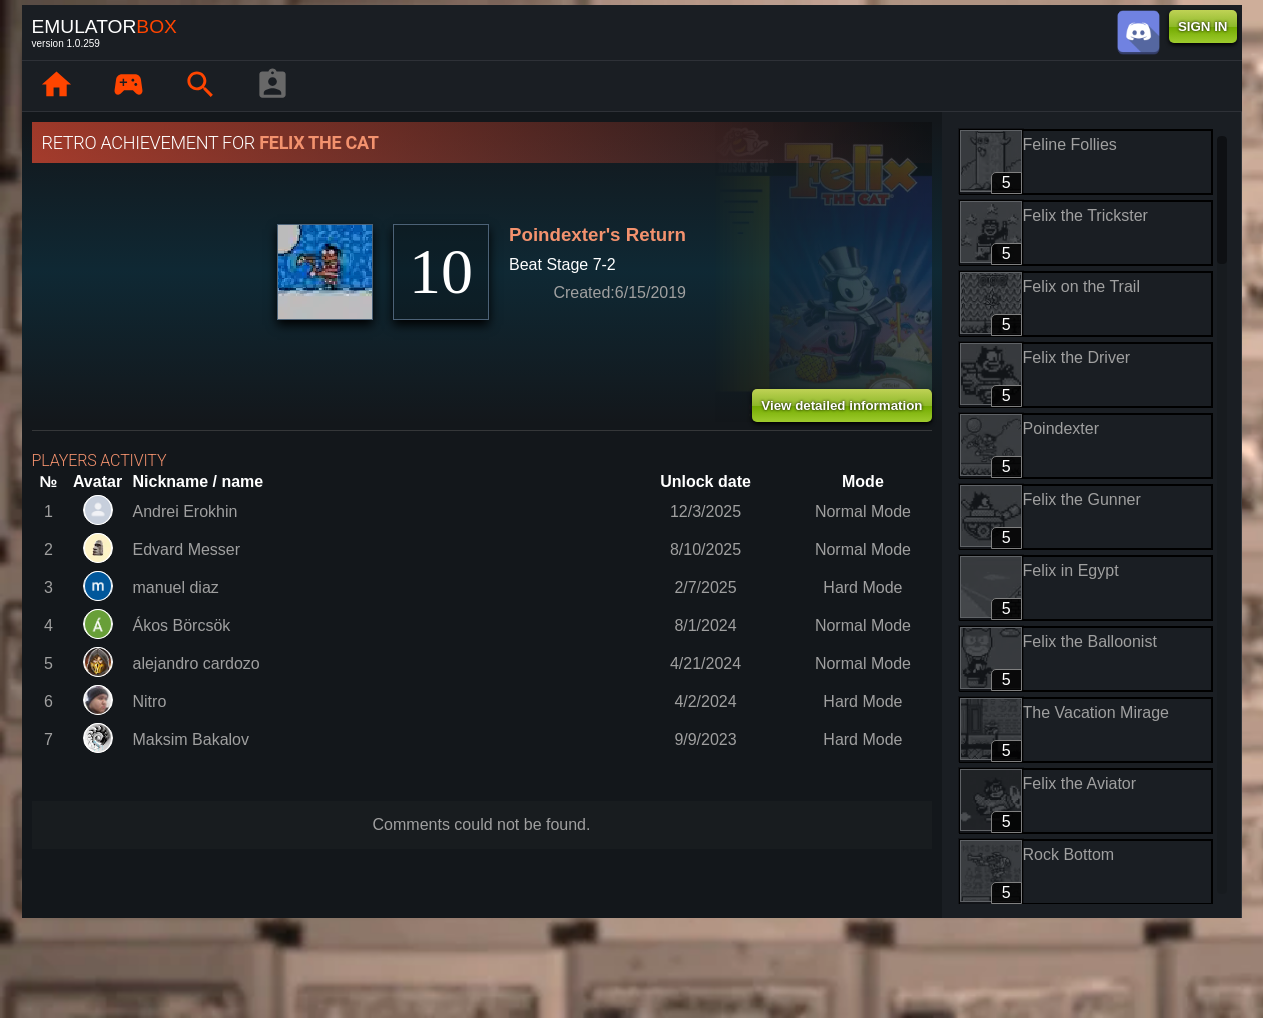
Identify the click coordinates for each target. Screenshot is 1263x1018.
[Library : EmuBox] (129, 86)
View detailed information (841, 405)
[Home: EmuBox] (57, 86)
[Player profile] (273, 86)
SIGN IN (1203, 26)
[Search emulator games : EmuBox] (201, 86)
